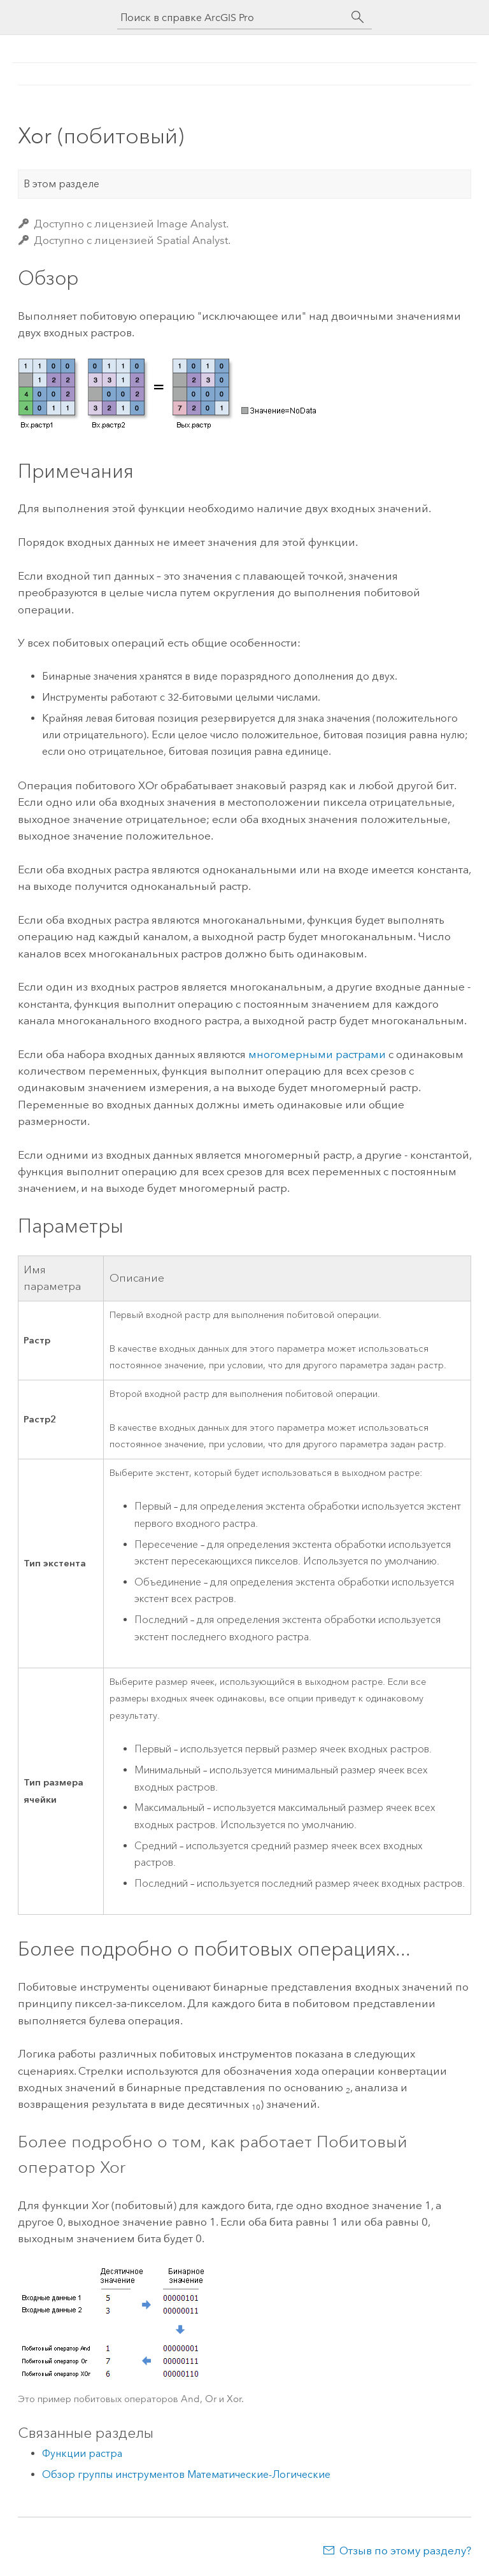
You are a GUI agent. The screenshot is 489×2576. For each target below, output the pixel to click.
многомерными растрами (317, 1054)
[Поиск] (357, 17)
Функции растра (82, 2453)
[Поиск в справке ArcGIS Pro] (231, 17)
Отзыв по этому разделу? (405, 2550)
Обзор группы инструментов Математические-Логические (186, 2474)
